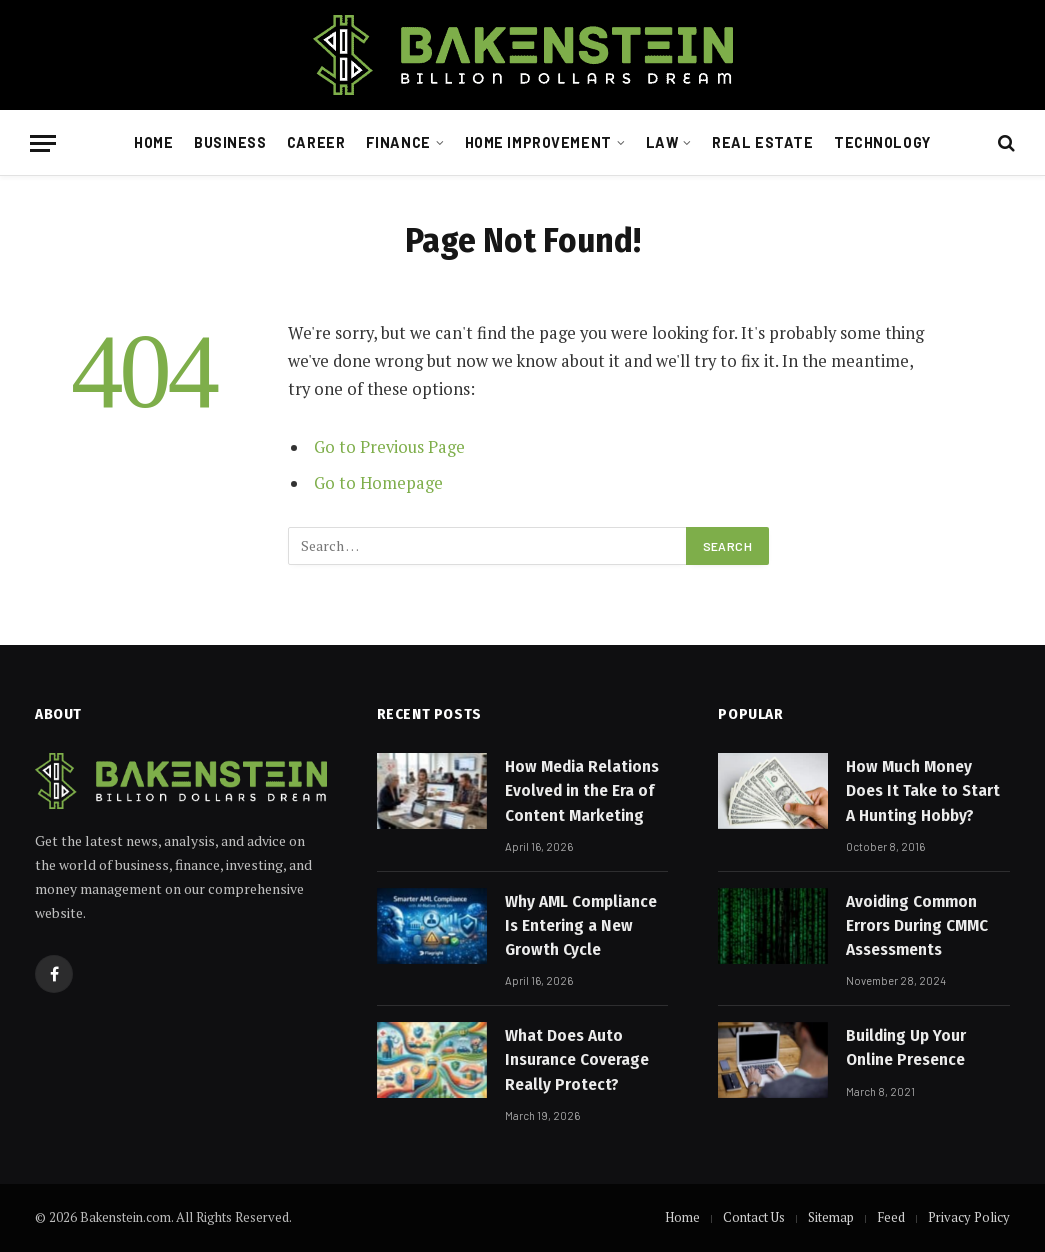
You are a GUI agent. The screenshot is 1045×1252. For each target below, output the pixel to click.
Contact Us (754, 1217)
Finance (398, 142)
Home (153, 142)
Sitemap (831, 1217)
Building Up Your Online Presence (906, 1047)
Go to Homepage (378, 483)
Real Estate (762, 142)
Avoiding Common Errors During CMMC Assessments (917, 926)
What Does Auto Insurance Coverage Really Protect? (577, 1060)
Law (662, 142)
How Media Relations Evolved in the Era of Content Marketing (582, 791)
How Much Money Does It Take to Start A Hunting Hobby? (923, 791)
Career (316, 142)
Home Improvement (538, 142)
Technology (882, 142)
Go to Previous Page (389, 447)
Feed (891, 1217)
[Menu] (43, 143)
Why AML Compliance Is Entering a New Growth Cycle (581, 926)
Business (230, 142)
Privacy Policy (969, 1217)
